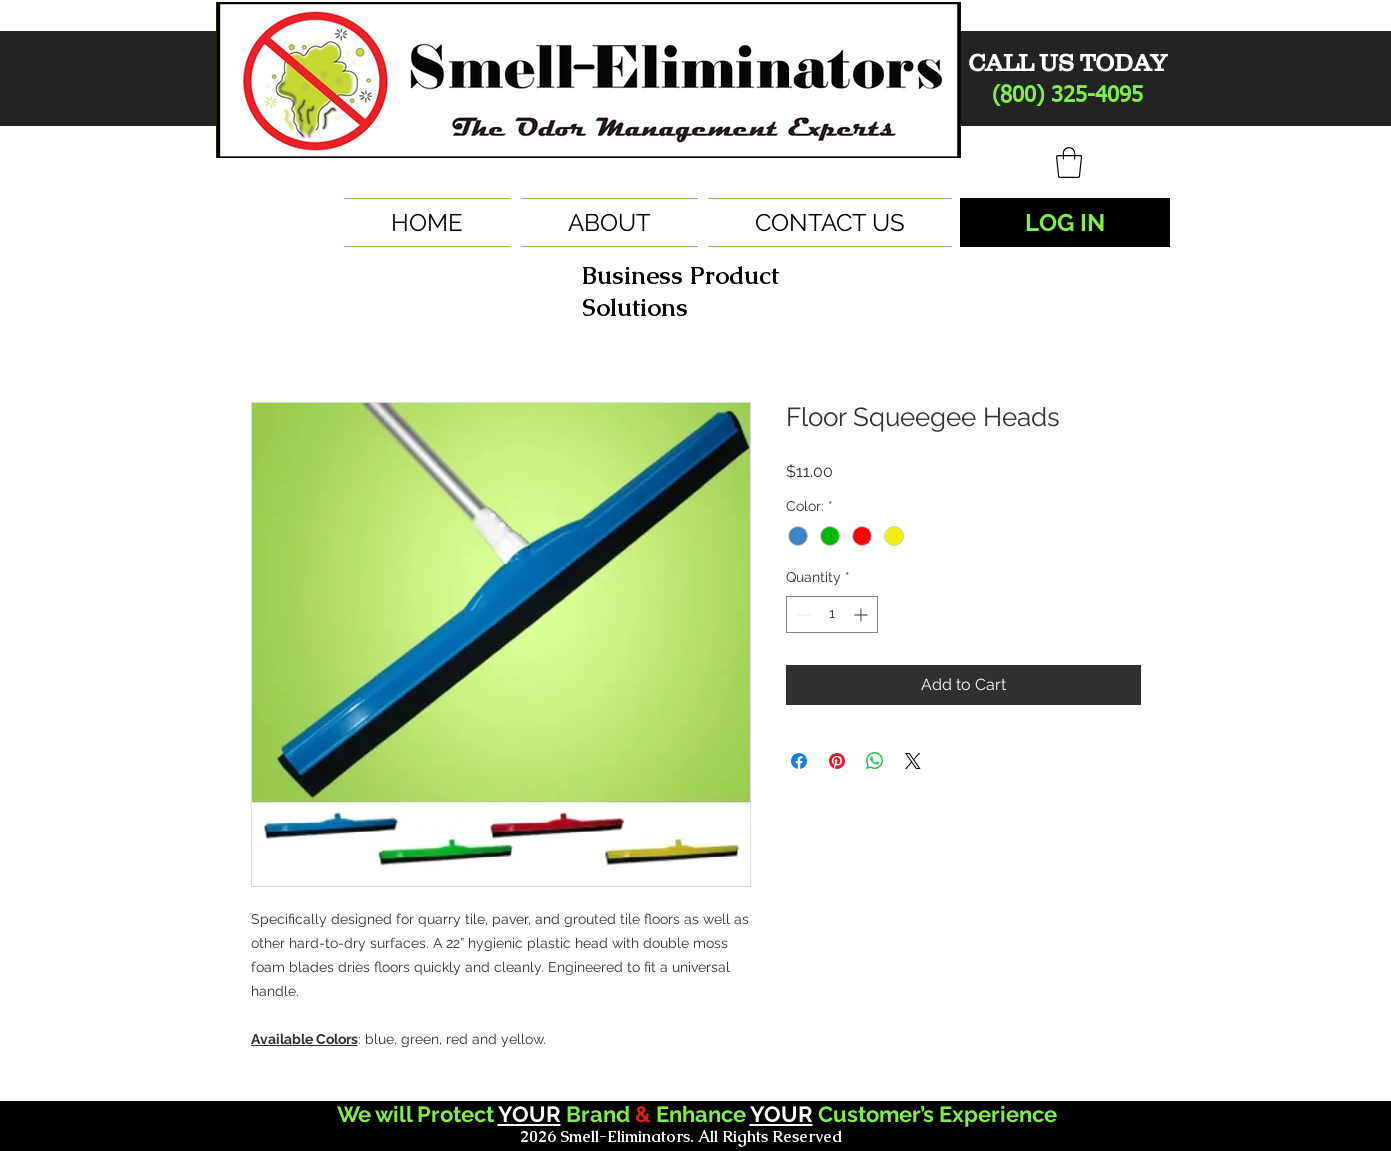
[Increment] (862, 614)
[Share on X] (913, 761)
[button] (1069, 162)
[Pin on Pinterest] (837, 761)
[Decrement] (801, 614)
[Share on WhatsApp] (875, 761)
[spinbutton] (832, 614)
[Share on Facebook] (799, 761)
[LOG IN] (1065, 222)
